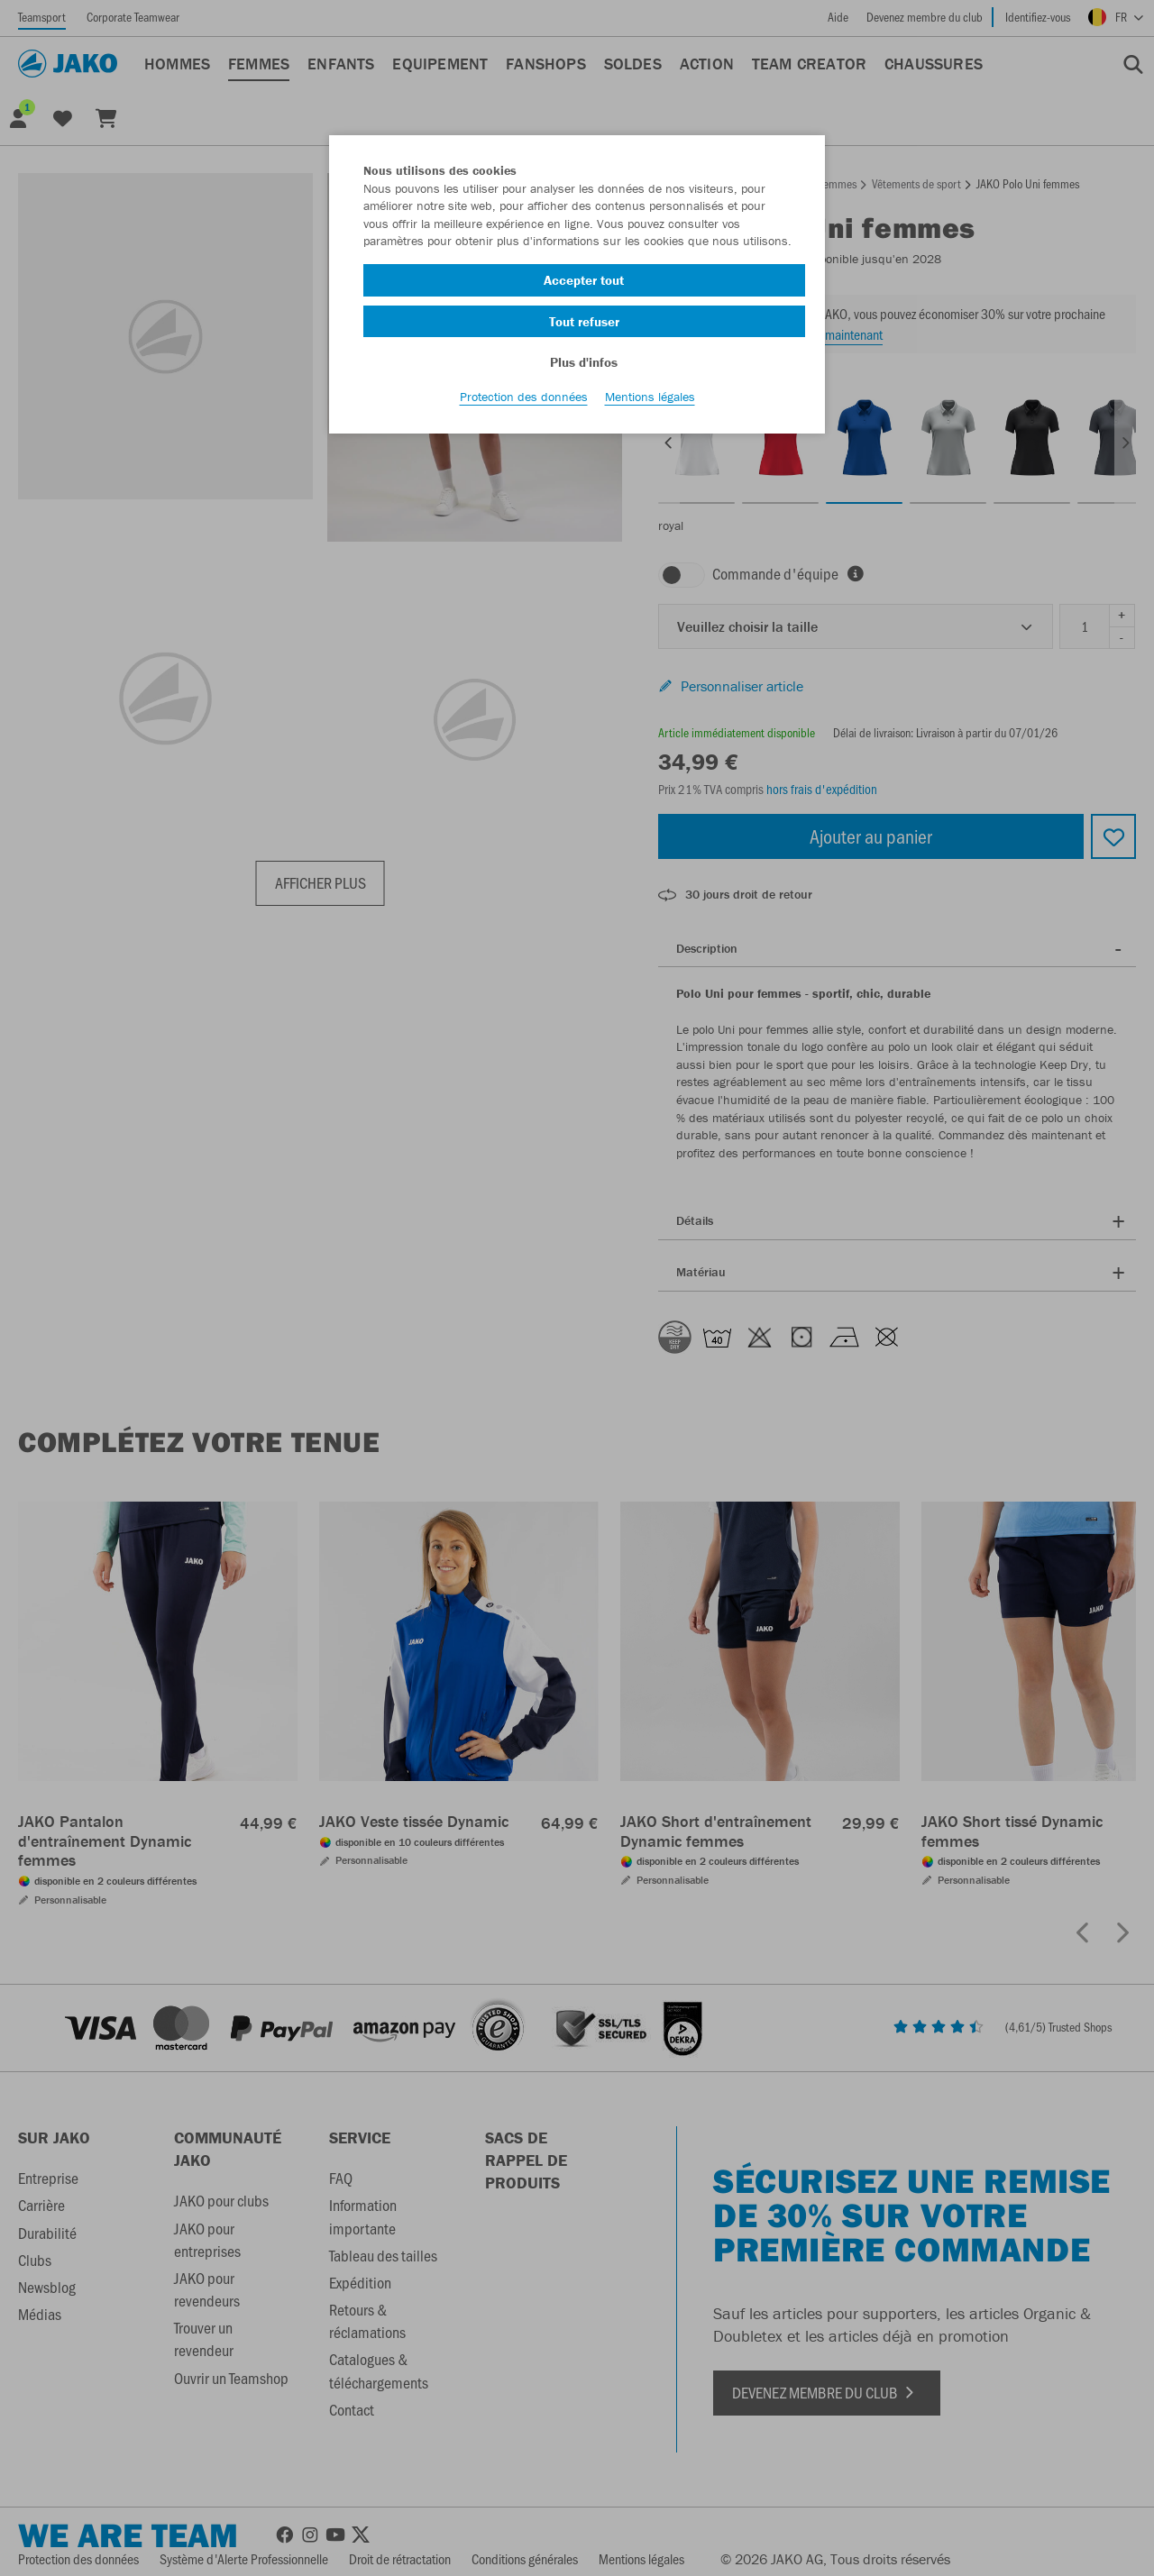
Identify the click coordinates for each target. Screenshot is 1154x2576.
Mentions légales (650, 415)
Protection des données (524, 415)
